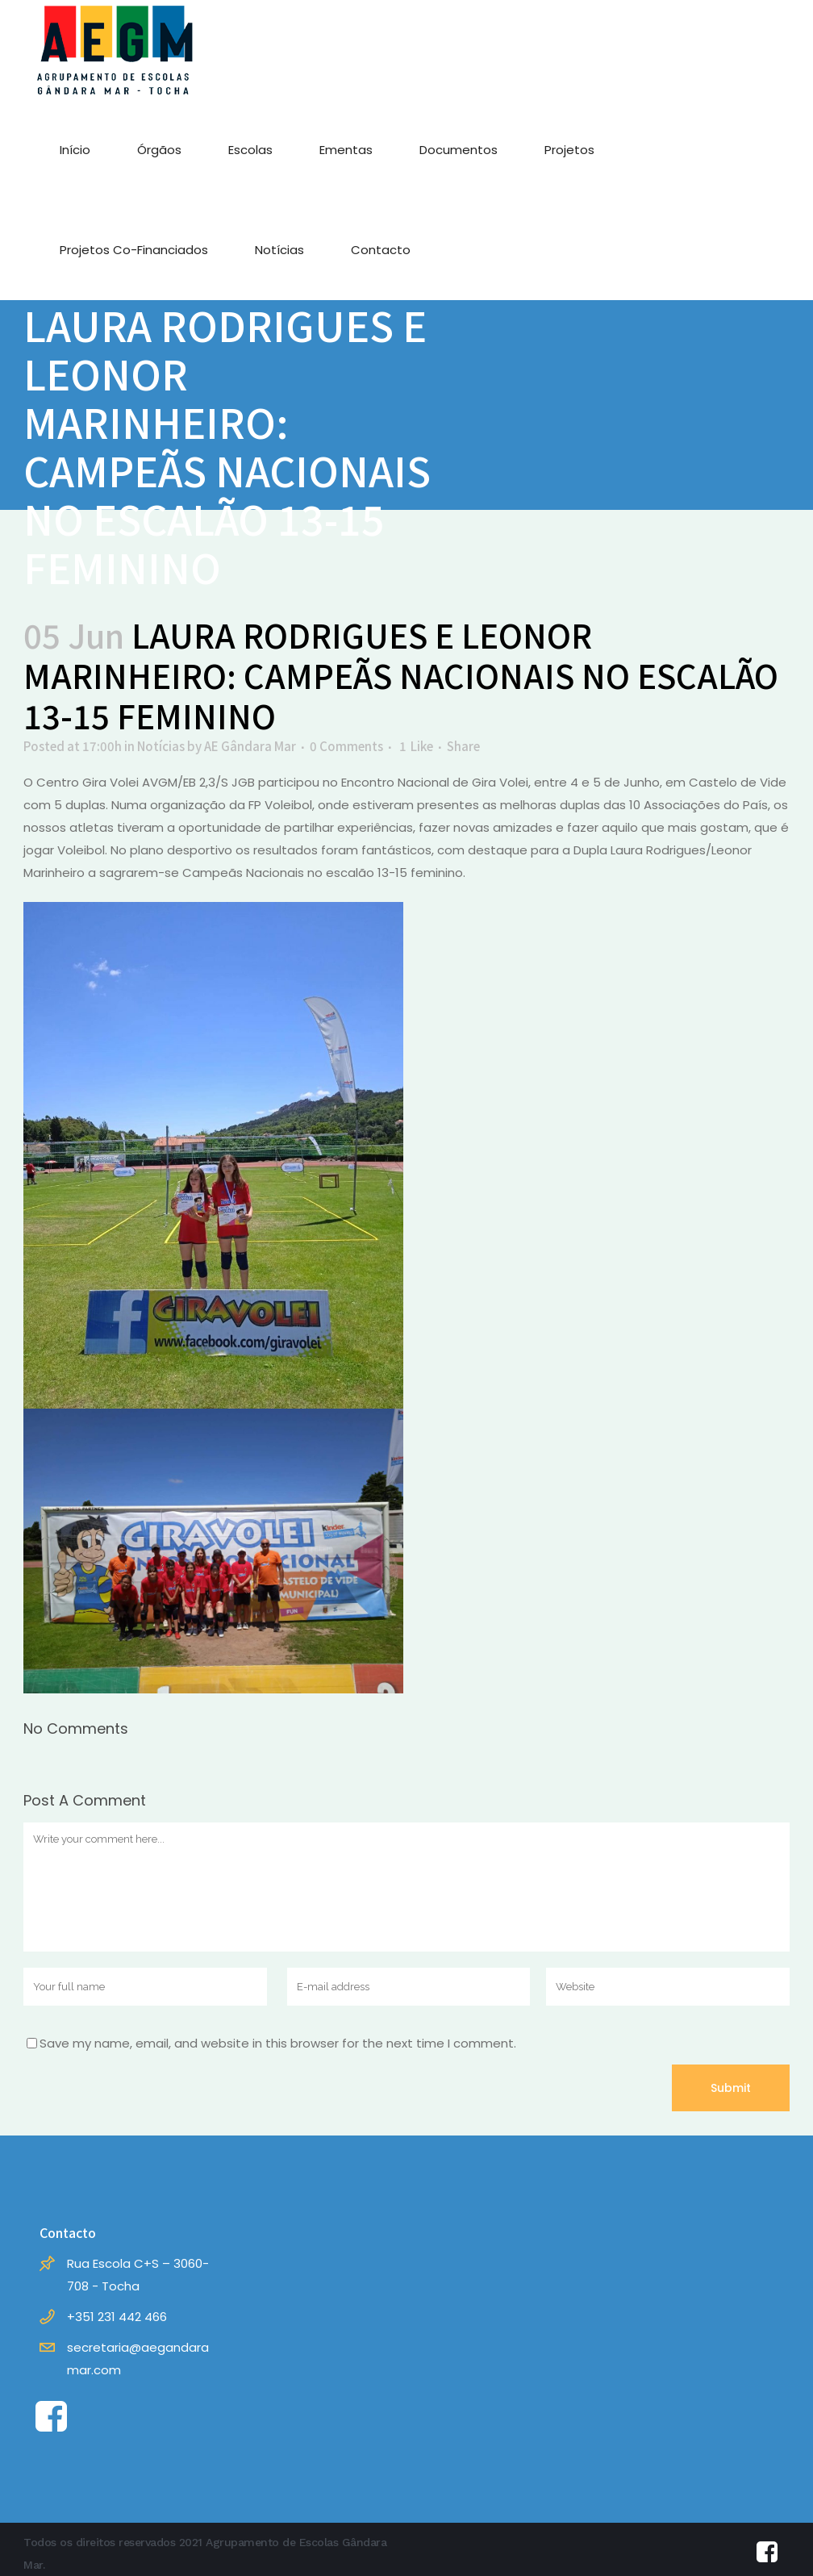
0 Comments (346, 745)
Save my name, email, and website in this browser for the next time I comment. (278, 2043)
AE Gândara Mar (250, 745)
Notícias (161, 745)
